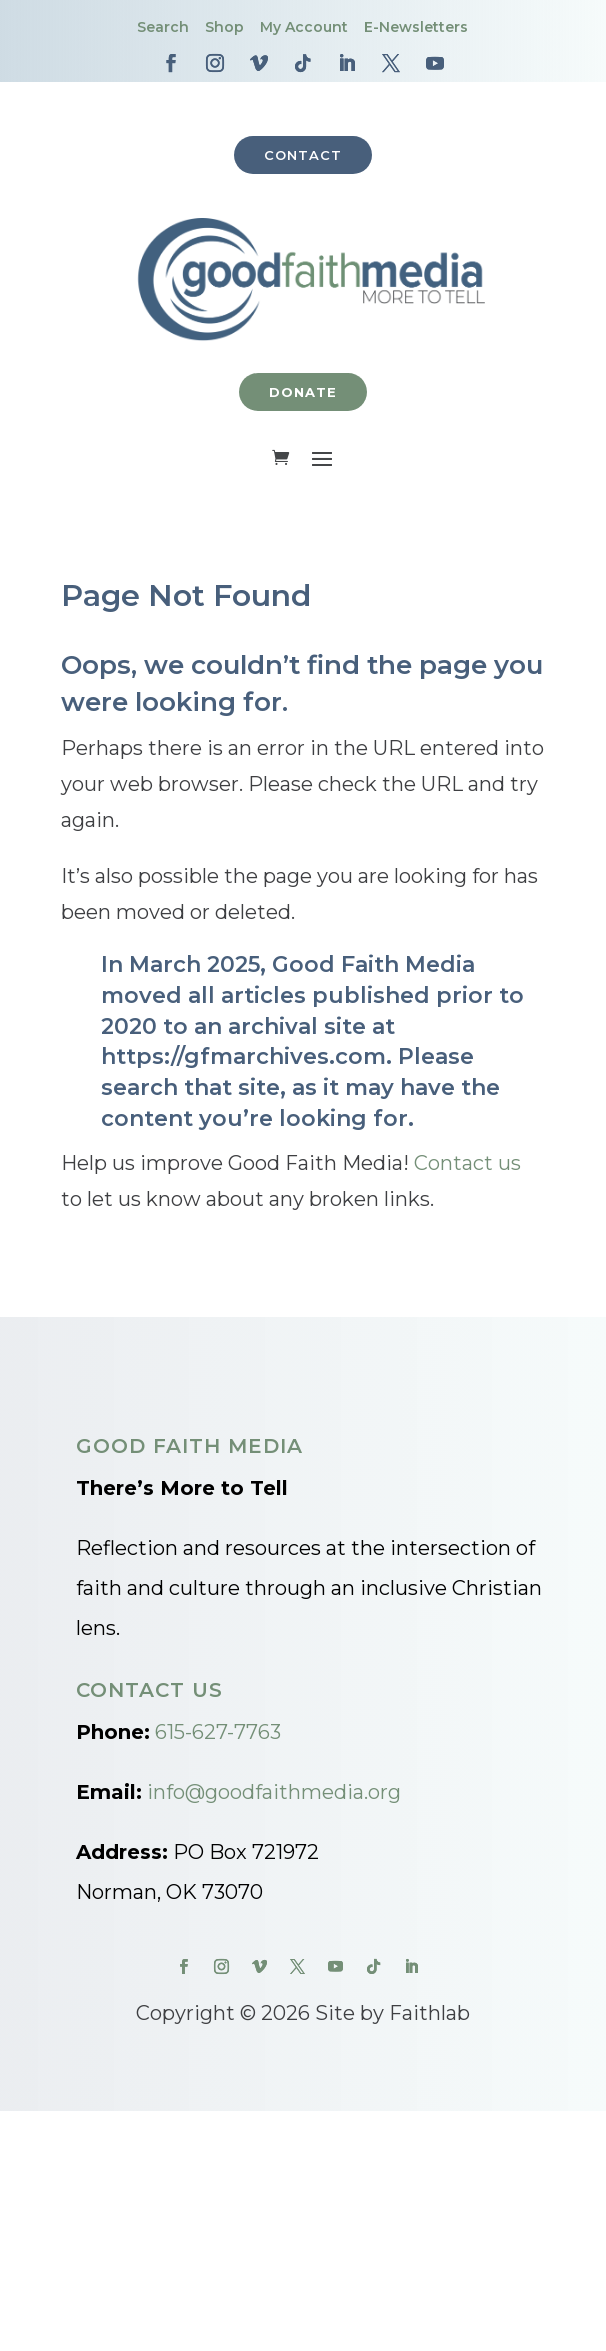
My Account (304, 27)
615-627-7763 (218, 1732)
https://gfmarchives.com (243, 1056)
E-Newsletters (416, 27)
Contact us (467, 1163)
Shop (224, 27)
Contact (303, 155)
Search (163, 27)
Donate (303, 392)
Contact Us (149, 1690)
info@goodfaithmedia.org (274, 1792)
